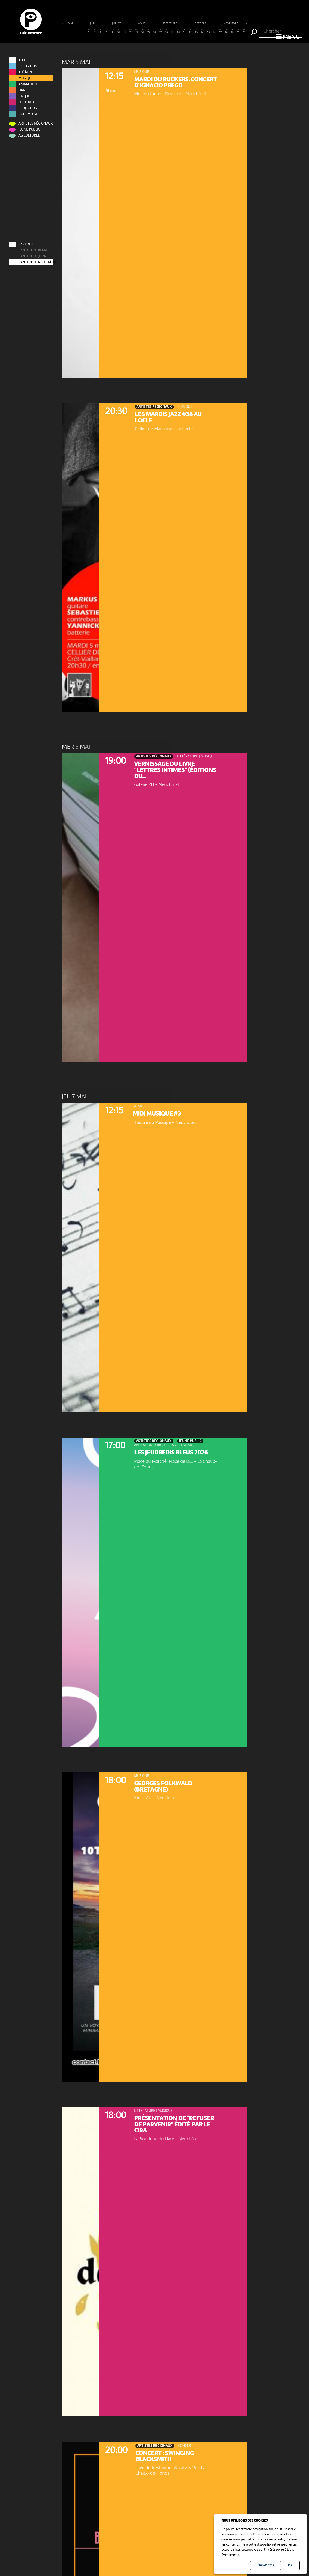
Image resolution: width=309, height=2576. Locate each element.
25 (208, 31)
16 (154, 31)
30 (238, 31)
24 (202, 31)
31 (244, 31)
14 (142, 31)
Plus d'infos (265, 2565)
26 (214, 31)
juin (93, 23)
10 (118, 31)
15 (148, 31)
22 (190, 31)
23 (196, 31)
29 (232, 31)
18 (166, 31)
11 (124, 31)
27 (220, 31)
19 (172, 31)
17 (160, 31)
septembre (170, 23)
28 (226, 31)
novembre (231, 23)
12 (130, 31)
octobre (201, 23)
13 (136, 31)
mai (70, 23)
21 (184, 31)
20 (178, 31)
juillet (116, 23)
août (142, 23)
